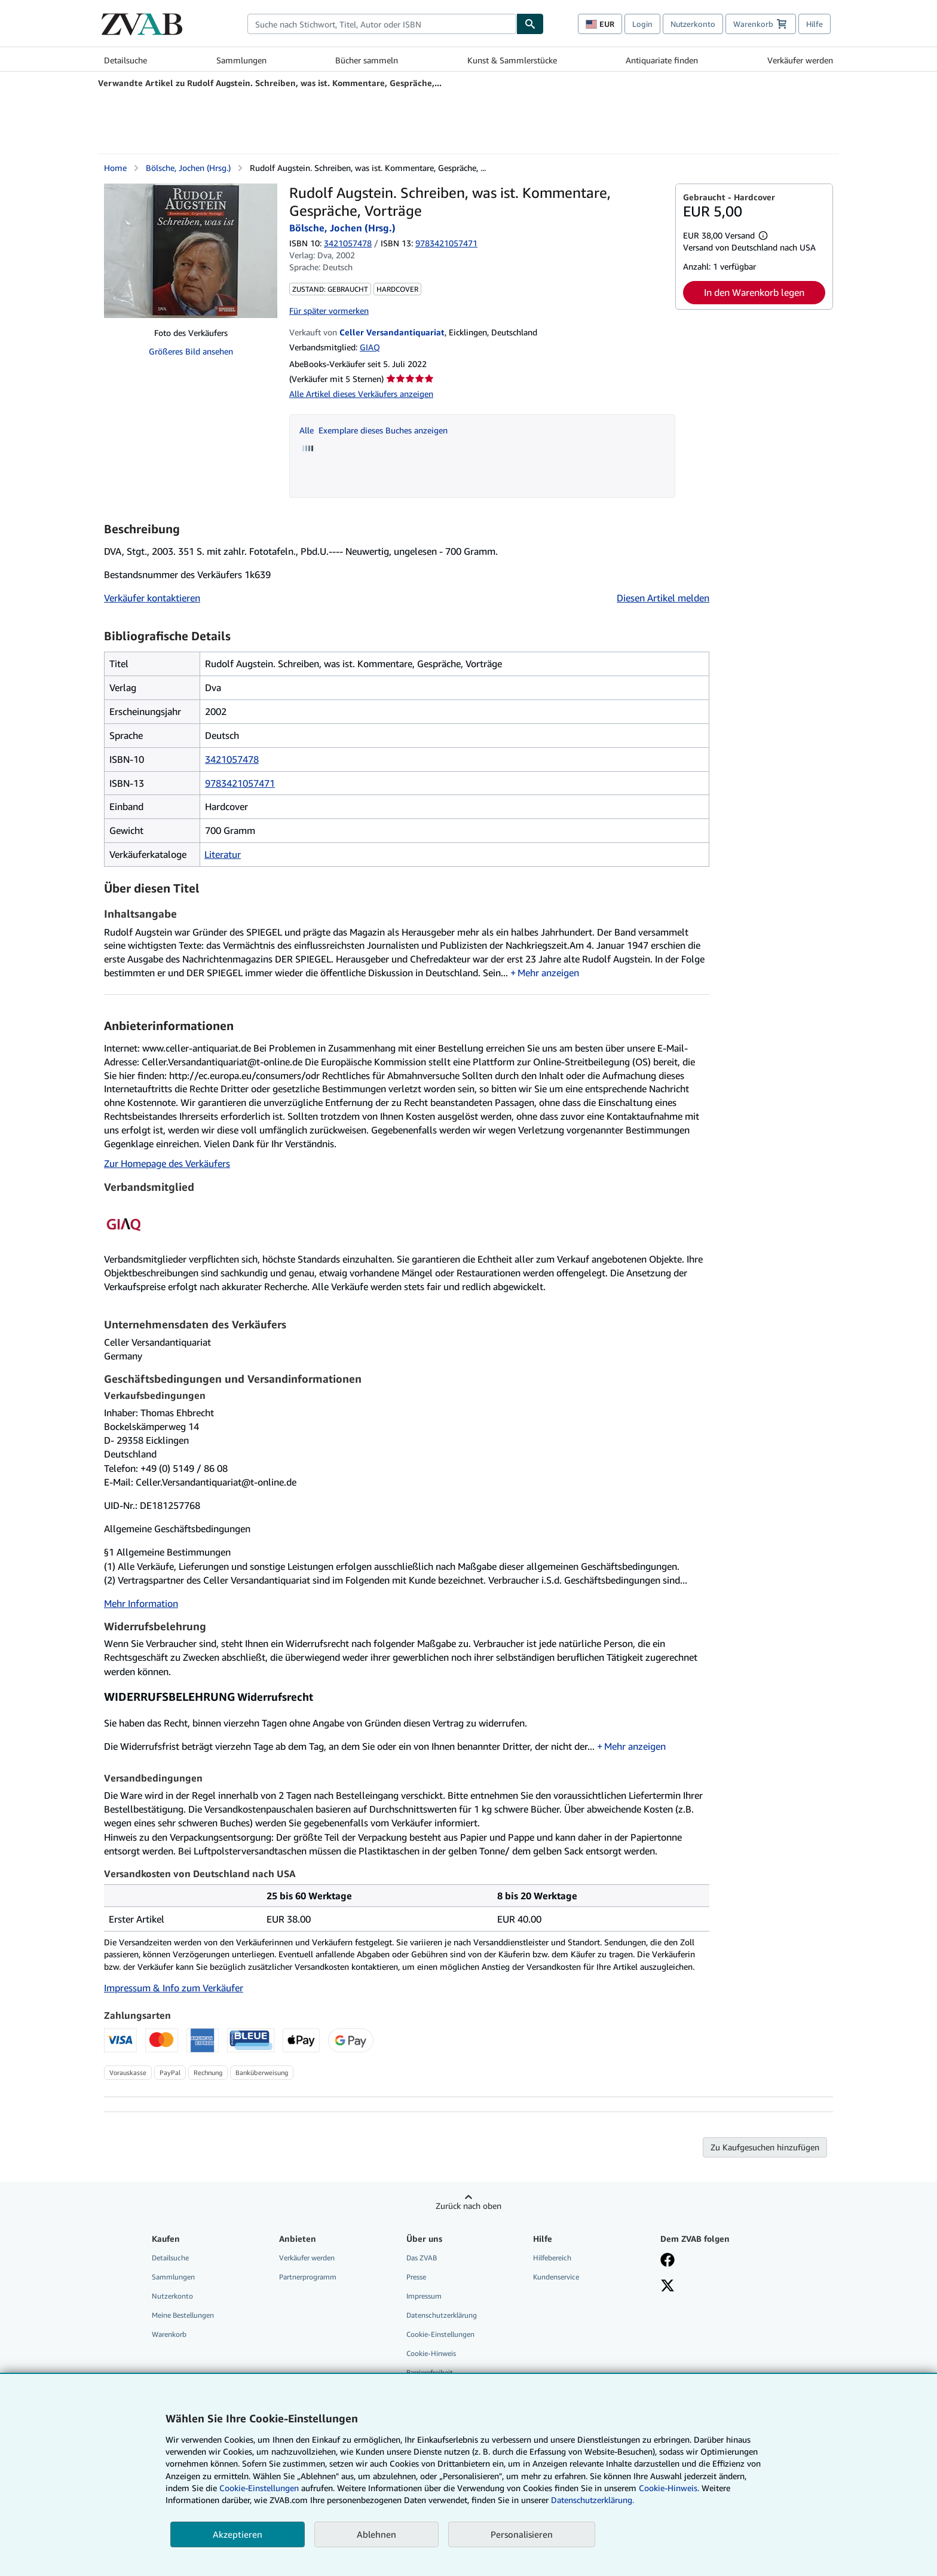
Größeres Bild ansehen (191, 351)
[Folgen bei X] (667, 2286)
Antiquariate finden (662, 60)
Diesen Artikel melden (663, 598)
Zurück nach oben (468, 2206)
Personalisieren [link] (522, 2534)
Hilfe (814, 24)
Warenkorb (169, 2334)
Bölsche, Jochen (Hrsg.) (188, 168)
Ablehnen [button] (376, 2534)
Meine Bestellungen (183, 2315)
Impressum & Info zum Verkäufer (173, 1988)
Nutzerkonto (692, 24)
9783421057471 (240, 783)
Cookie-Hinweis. (669, 2488)
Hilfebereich (552, 2257)
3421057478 (348, 243)
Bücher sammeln (366, 60)
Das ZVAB (421, 2257)
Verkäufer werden (800, 60)
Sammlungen (241, 60)
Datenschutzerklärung (441, 2315)
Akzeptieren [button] (237, 2534)
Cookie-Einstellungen (259, 2488)
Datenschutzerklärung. (592, 2500)
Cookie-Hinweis (431, 2353)
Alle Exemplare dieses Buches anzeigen (373, 430)
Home (115, 168)
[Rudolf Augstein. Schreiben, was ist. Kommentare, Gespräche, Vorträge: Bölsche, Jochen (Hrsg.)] (190, 251)
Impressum (424, 2295)
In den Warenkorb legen (754, 292)
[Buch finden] (530, 24)
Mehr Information (141, 1603)
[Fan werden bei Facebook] (667, 2261)
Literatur (222, 854)
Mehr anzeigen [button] (548, 973)
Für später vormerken (329, 310)
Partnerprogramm (307, 2276)
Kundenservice (556, 2276)
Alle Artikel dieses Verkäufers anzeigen (361, 394)
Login (642, 24)
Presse (416, 2276)
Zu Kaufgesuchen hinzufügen (765, 2147)
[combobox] (381, 24)
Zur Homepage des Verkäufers (167, 1163)
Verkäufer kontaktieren (152, 598)
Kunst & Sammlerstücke (512, 60)
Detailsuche (125, 60)
